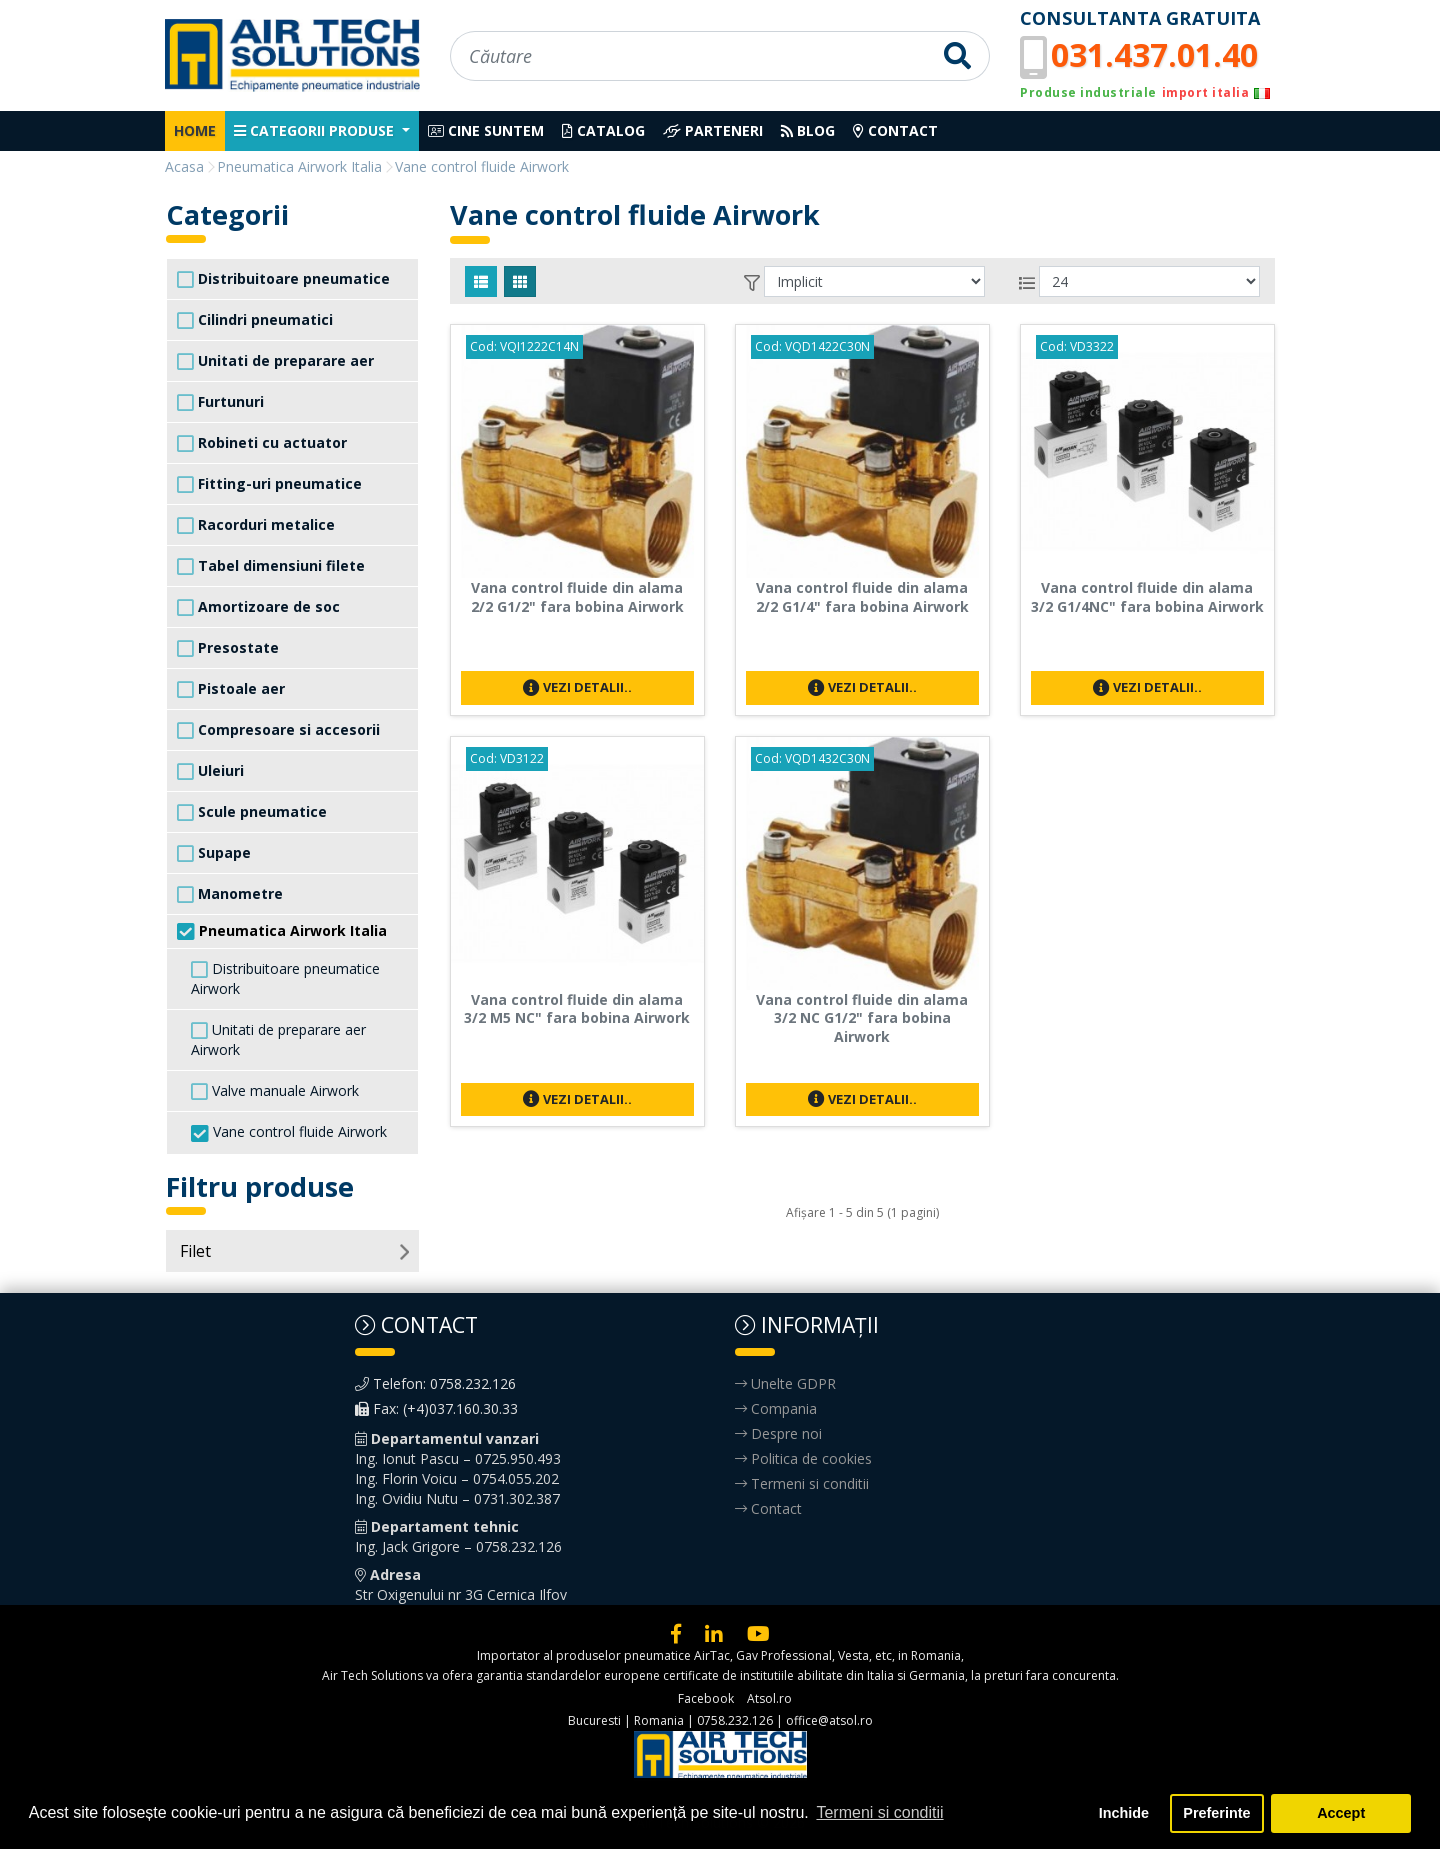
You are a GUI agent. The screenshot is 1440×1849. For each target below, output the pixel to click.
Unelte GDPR (785, 1383)
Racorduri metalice (256, 525)
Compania (776, 1408)
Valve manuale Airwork (275, 1091)
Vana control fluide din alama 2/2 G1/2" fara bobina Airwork (577, 597)
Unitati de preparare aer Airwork (278, 1039)
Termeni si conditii (802, 1483)
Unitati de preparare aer (275, 361)
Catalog (603, 130)
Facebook (706, 1698)
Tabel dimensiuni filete (271, 566)
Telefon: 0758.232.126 (435, 1383)
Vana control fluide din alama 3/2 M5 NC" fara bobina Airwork (577, 1009)
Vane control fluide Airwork (289, 1132)
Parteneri (713, 130)
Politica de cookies (803, 1458)
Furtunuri (220, 402)
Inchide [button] (1124, 1813)
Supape (214, 853)
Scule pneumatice (252, 812)
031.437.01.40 (1154, 54)
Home (195, 130)
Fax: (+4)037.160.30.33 (436, 1408)
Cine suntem (486, 130)
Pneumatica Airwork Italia (282, 931)
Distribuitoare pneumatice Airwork (285, 978)
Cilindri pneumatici (255, 320)
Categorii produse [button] (316, 130)
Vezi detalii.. (577, 687)
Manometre (230, 894)
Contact (895, 130)
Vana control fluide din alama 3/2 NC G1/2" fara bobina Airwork (862, 1018)
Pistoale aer (231, 689)
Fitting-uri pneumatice (269, 484)
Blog (808, 130)
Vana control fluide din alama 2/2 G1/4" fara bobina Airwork (862, 597)
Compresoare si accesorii (278, 730)
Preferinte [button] (1216, 1813)
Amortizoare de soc (258, 607)
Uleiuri (210, 771)
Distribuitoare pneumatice (283, 279)
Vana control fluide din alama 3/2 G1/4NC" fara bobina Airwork (1147, 597)
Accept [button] (1341, 1813)
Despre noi (778, 1433)
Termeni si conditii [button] (879, 1812)
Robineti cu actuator (262, 443)
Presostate (228, 648)
